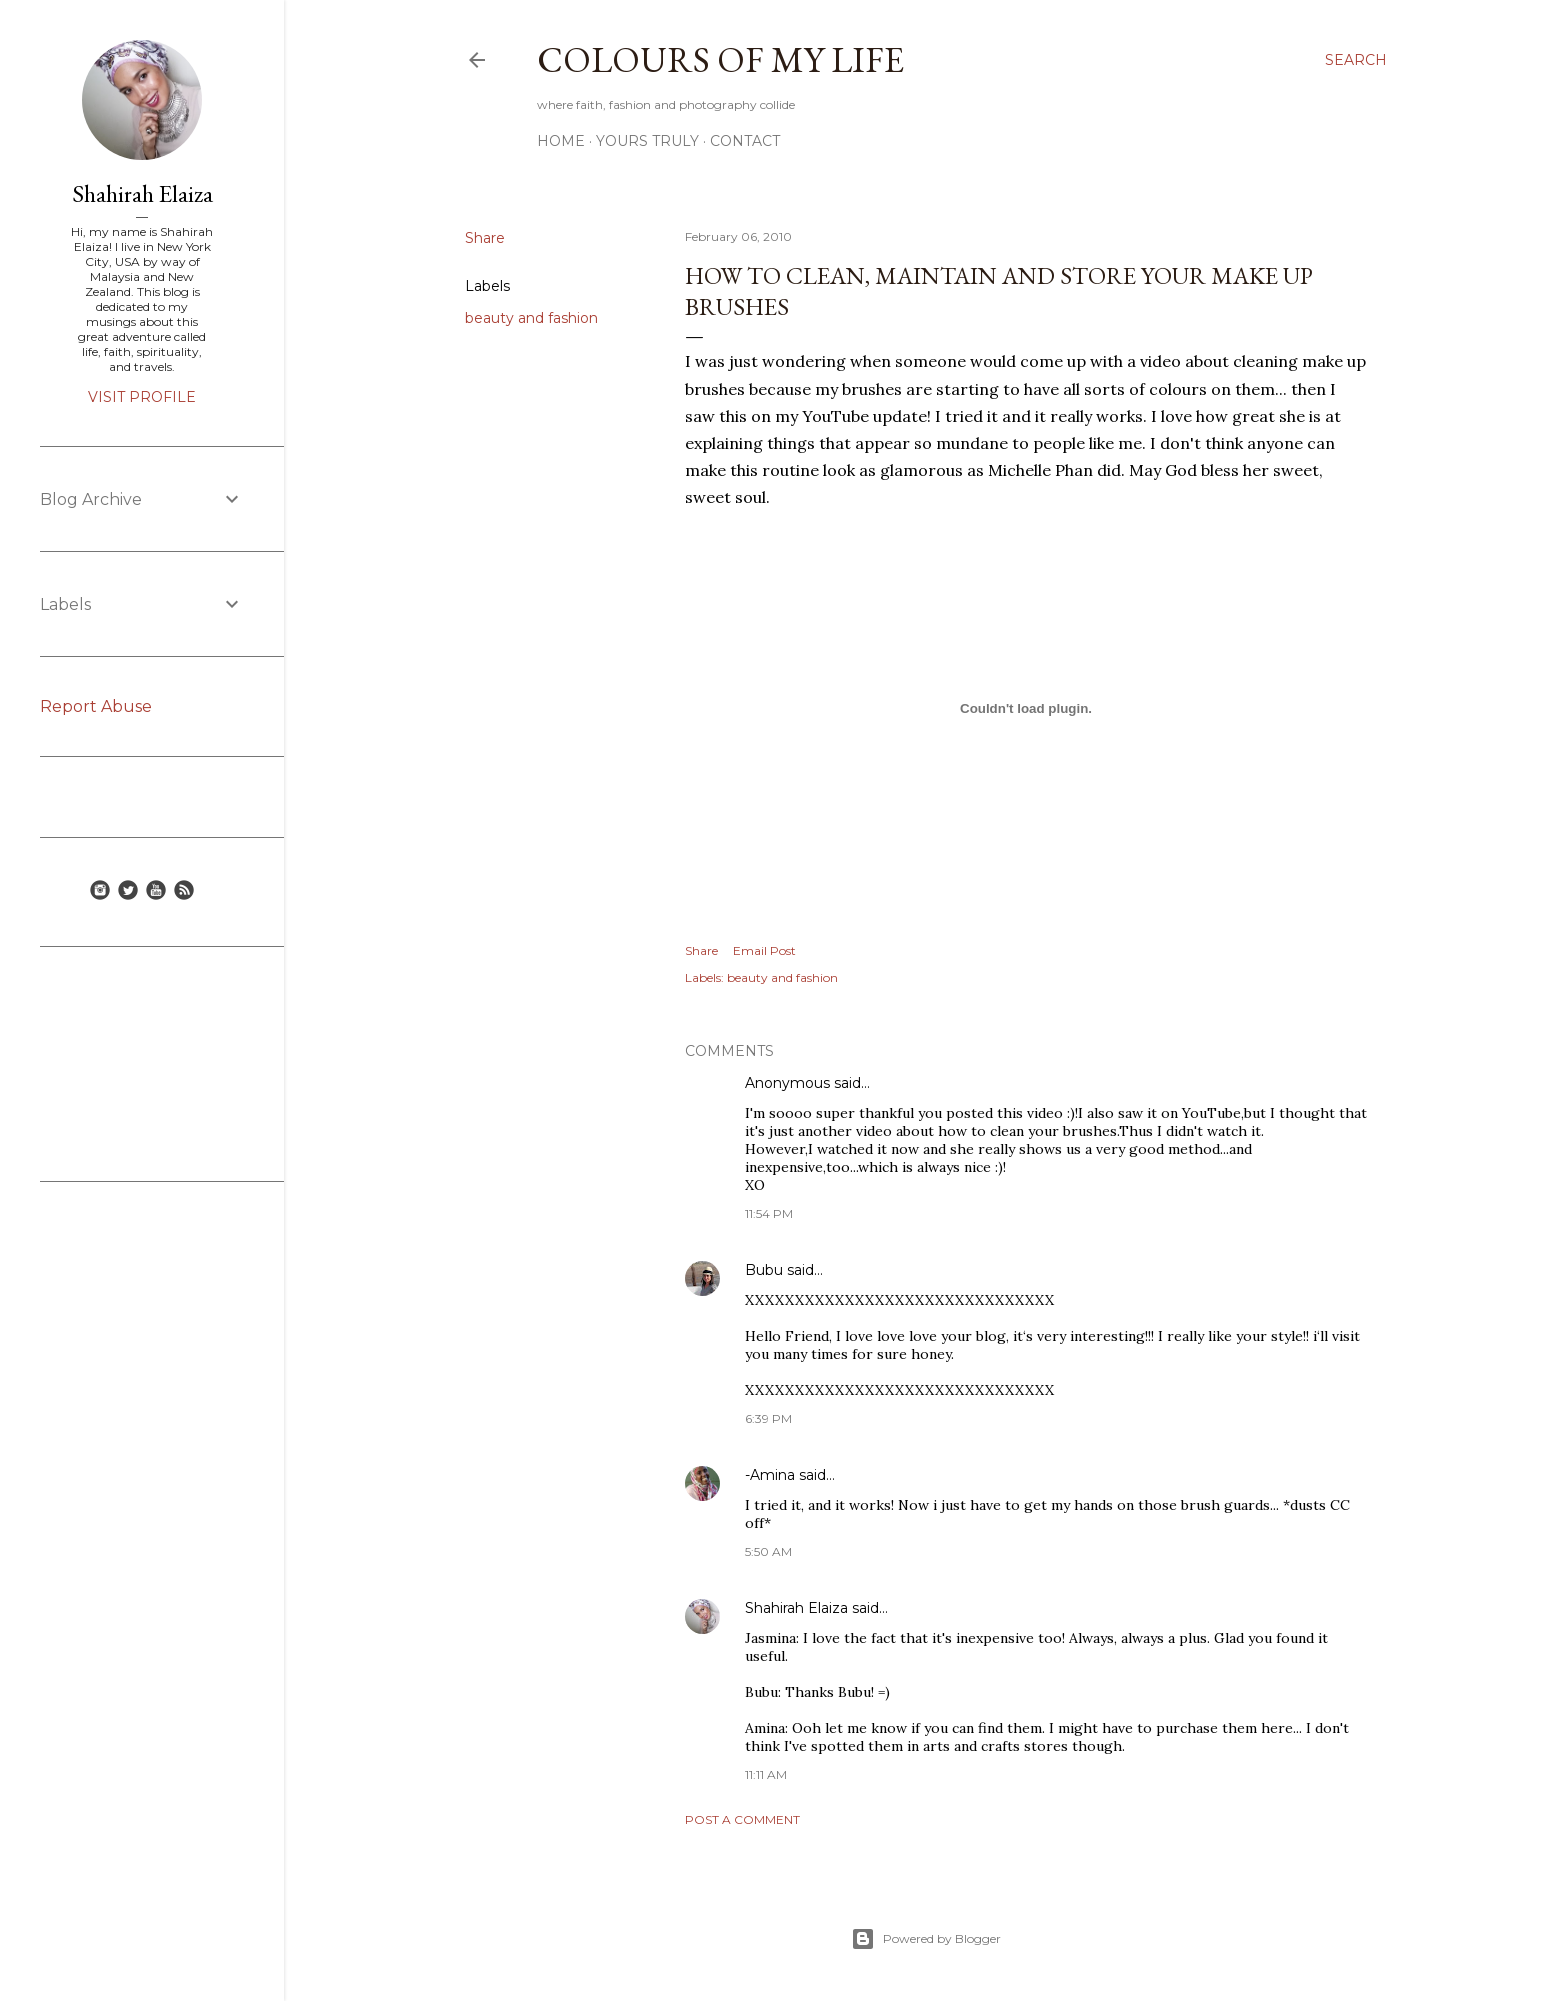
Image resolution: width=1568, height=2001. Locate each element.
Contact (745, 141)
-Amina (770, 1475)
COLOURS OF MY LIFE (720, 59)
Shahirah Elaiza (796, 1608)
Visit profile (142, 397)
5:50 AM (768, 1551)
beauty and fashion (531, 318)
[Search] (1356, 60)
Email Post (764, 950)
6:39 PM (768, 1418)
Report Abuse (96, 706)
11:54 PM (769, 1213)
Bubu (764, 1270)
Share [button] (485, 238)
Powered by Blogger (926, 1939)
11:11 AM (766, 1774)
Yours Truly (647, 141)
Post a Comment (742, 1819)
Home (561, 141)
